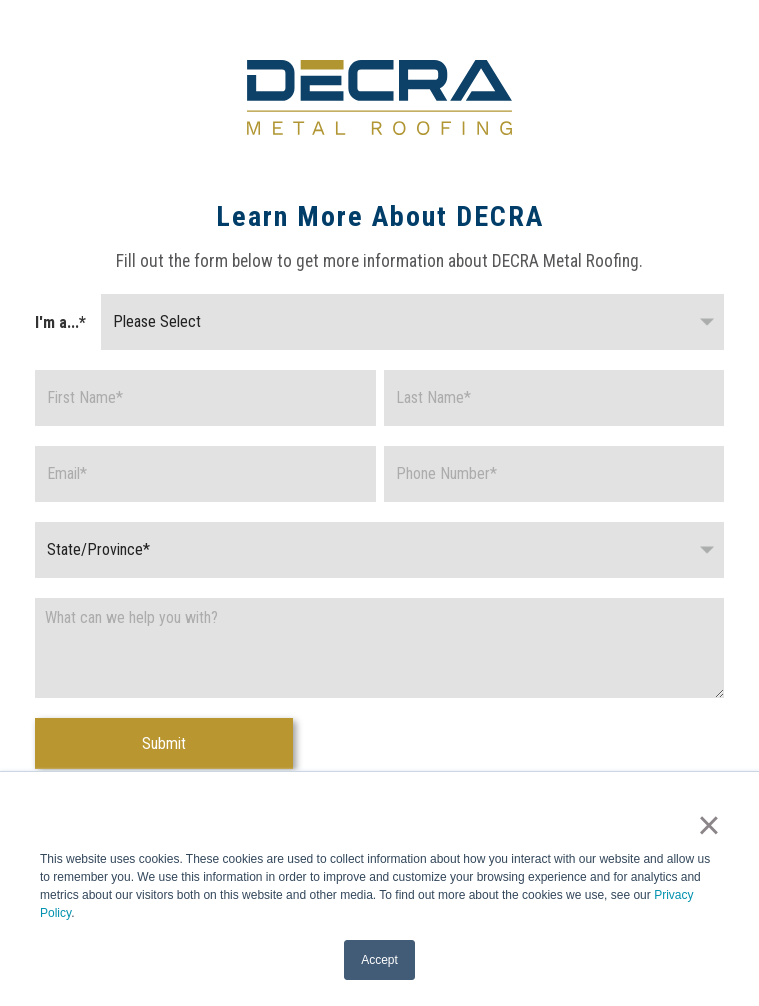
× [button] (708, 825)
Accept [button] (379, 960)
